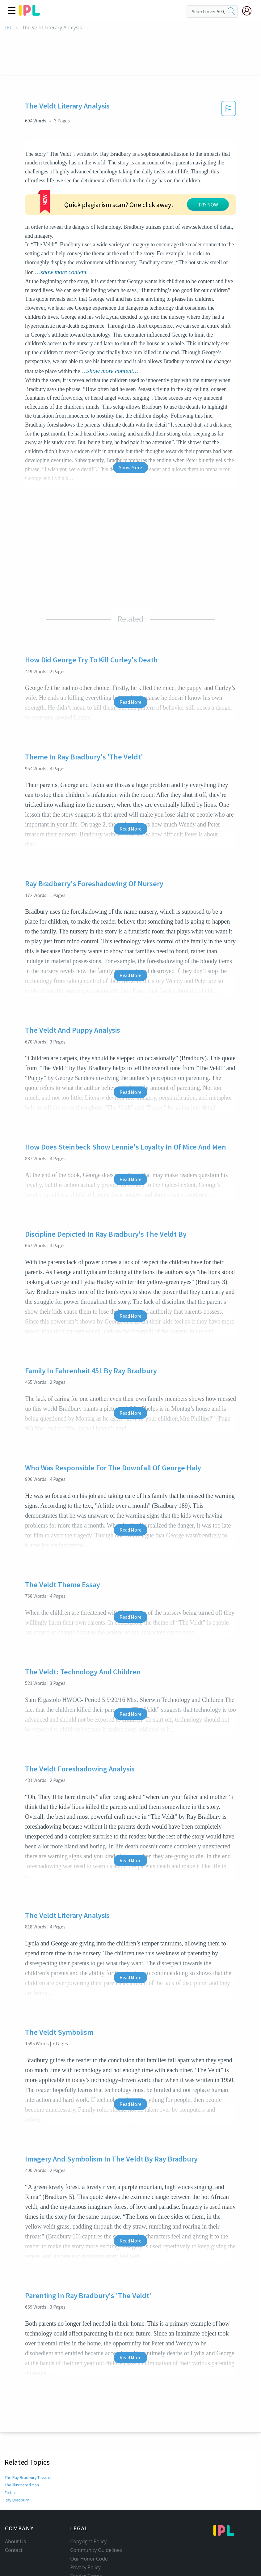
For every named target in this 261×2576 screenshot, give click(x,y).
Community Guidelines (96, 2550)
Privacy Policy (85, 2567)
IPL (8, 27)
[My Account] (249, 11)
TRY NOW (207, 205)
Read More (130, 702)
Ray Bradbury (17, 2500)
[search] (231, 11)
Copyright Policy (88, 2541)
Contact (14, 2550)
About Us (15, 2541)
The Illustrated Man (22, 2485)
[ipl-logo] (29, 14)
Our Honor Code (89, 2558)
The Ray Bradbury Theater (29, 2477)
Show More (130, 467)
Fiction (11, 2492)
